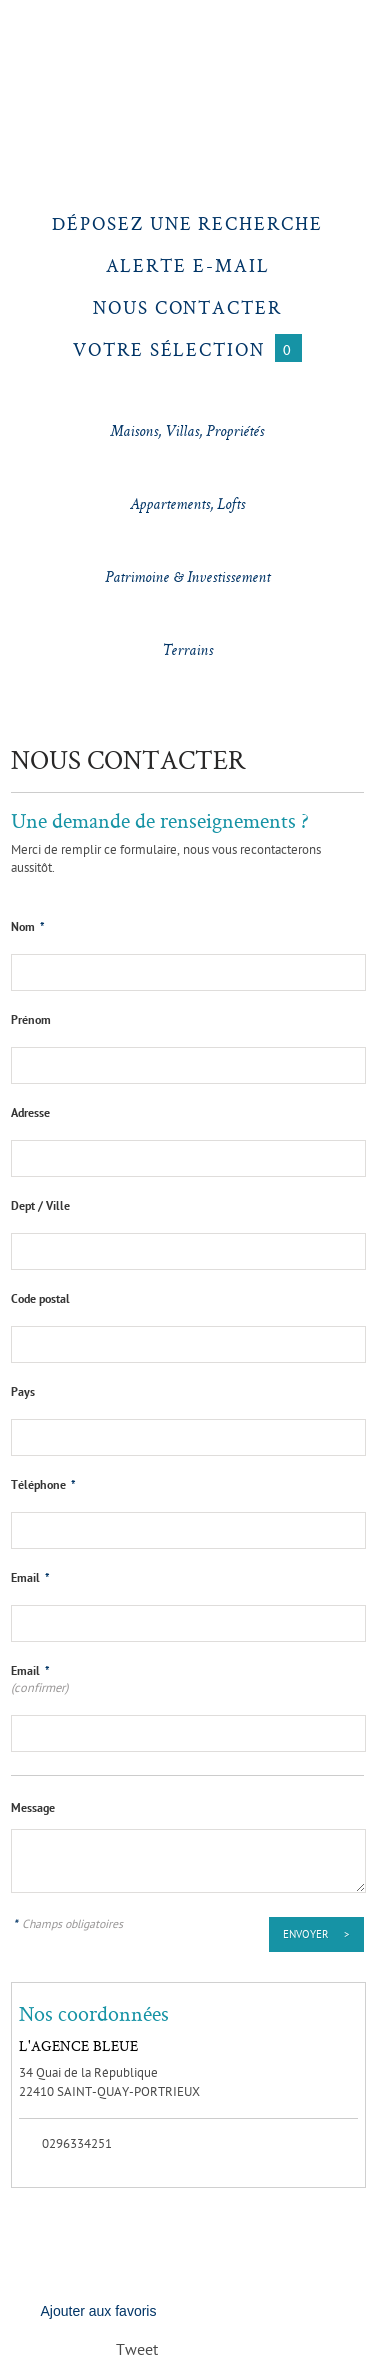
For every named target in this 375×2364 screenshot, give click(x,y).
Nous (187, 307)
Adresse (30, 1114)
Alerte (188, 265)
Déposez (187, 223)
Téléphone (43, 1486)
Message (33, 1809)
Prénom (31, 1021)
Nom (28, 928)
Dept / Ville (40, 1207)
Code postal (40, 1300)
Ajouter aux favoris (99, 2311)
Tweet (137, 2351)
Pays (23, 1393)
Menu (36, 35)
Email (30, 1579)
